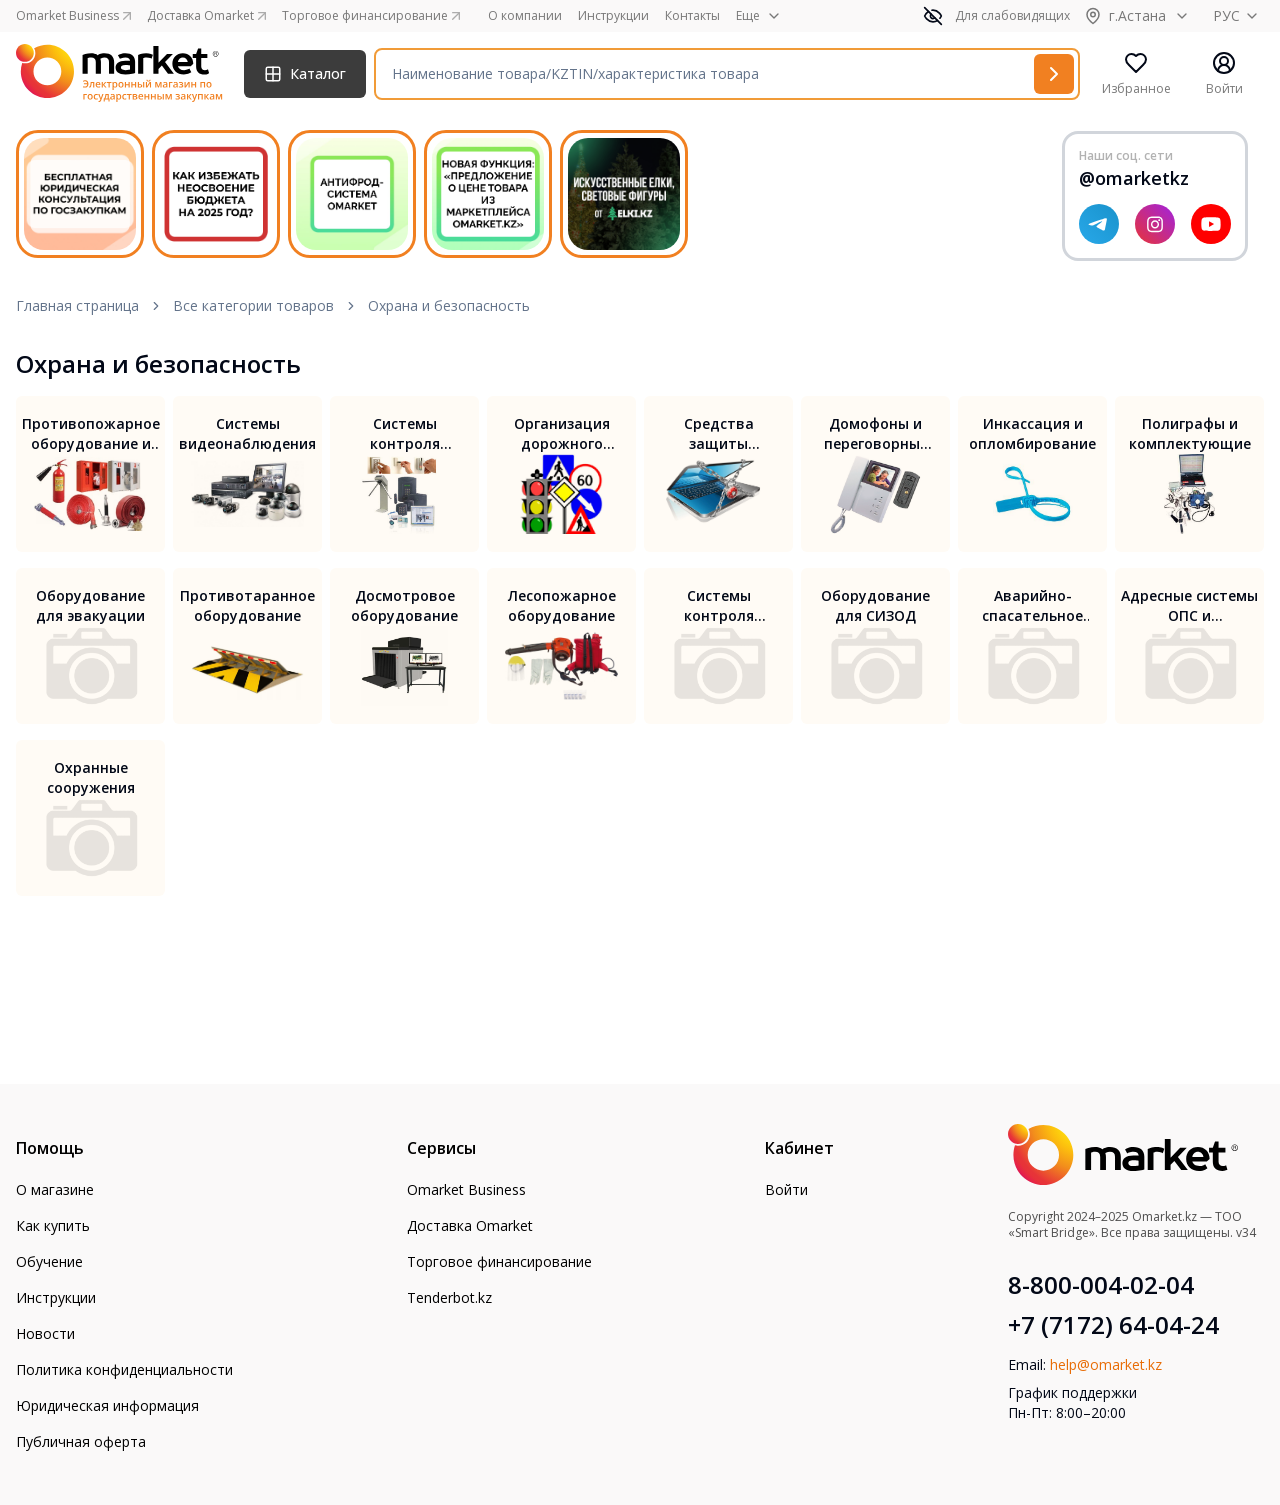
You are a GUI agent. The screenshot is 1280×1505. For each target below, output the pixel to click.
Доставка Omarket (470, 1225)
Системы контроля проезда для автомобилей (719, 606)
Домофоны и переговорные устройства (876, 434)
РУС (1238, 15)
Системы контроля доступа (405, 434)
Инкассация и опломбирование (1032, 433)
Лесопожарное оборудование (562, 605)
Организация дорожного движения (562, 434)
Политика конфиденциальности (124, 1369)
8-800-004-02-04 (1101, 1285)
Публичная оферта (81, 1441)
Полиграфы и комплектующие (1190, 433)
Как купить (53, 1225)
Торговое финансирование (499, 1261)
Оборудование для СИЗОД (875, 605)
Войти (786, 1189)
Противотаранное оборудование (247, 605)
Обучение (49, 1261)
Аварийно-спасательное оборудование (1032, 606)
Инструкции (613, 16)
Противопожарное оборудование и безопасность (91, 434)
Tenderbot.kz (449, 1297)
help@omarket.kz (1106, 1364)
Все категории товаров (253, 305)
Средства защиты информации (718, 434)
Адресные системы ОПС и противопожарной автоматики (1190, 606)
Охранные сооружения (91, 777)
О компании (525, 16)
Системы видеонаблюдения (247, 433)
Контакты (692, 16)
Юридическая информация (107, 1405)
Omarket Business (466, 1189)
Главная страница (77, 305)
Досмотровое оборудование (404, 605)
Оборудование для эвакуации (90, 605)
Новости (45, 1333)
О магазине (55, 1189)
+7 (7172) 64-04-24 (1113, 1325)
